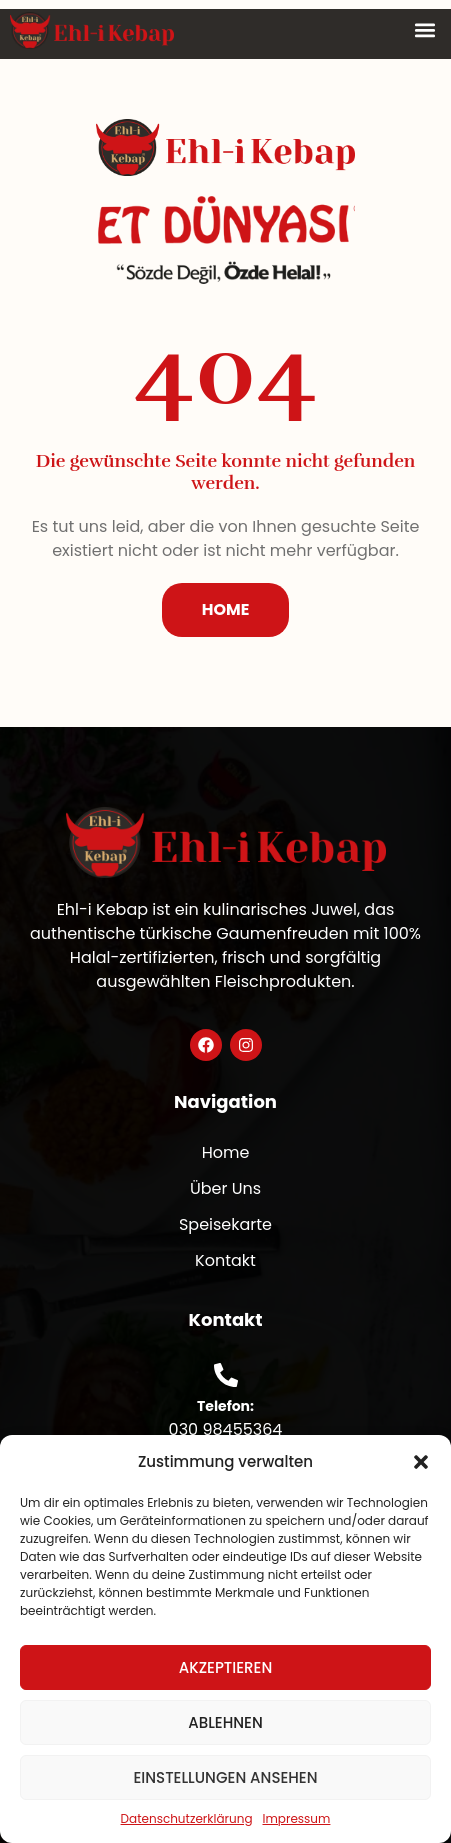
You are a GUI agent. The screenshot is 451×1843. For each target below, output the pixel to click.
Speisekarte (225, 1224)
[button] (421, 1462)
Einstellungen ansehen (225, 1777)
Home (226, 1152)
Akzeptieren (226, 1667)
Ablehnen (225, 1722)
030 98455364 (226, 1429)
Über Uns (225, 1188)
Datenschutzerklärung (187, 1818)
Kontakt (225, 1260)
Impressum (297, 1818)
